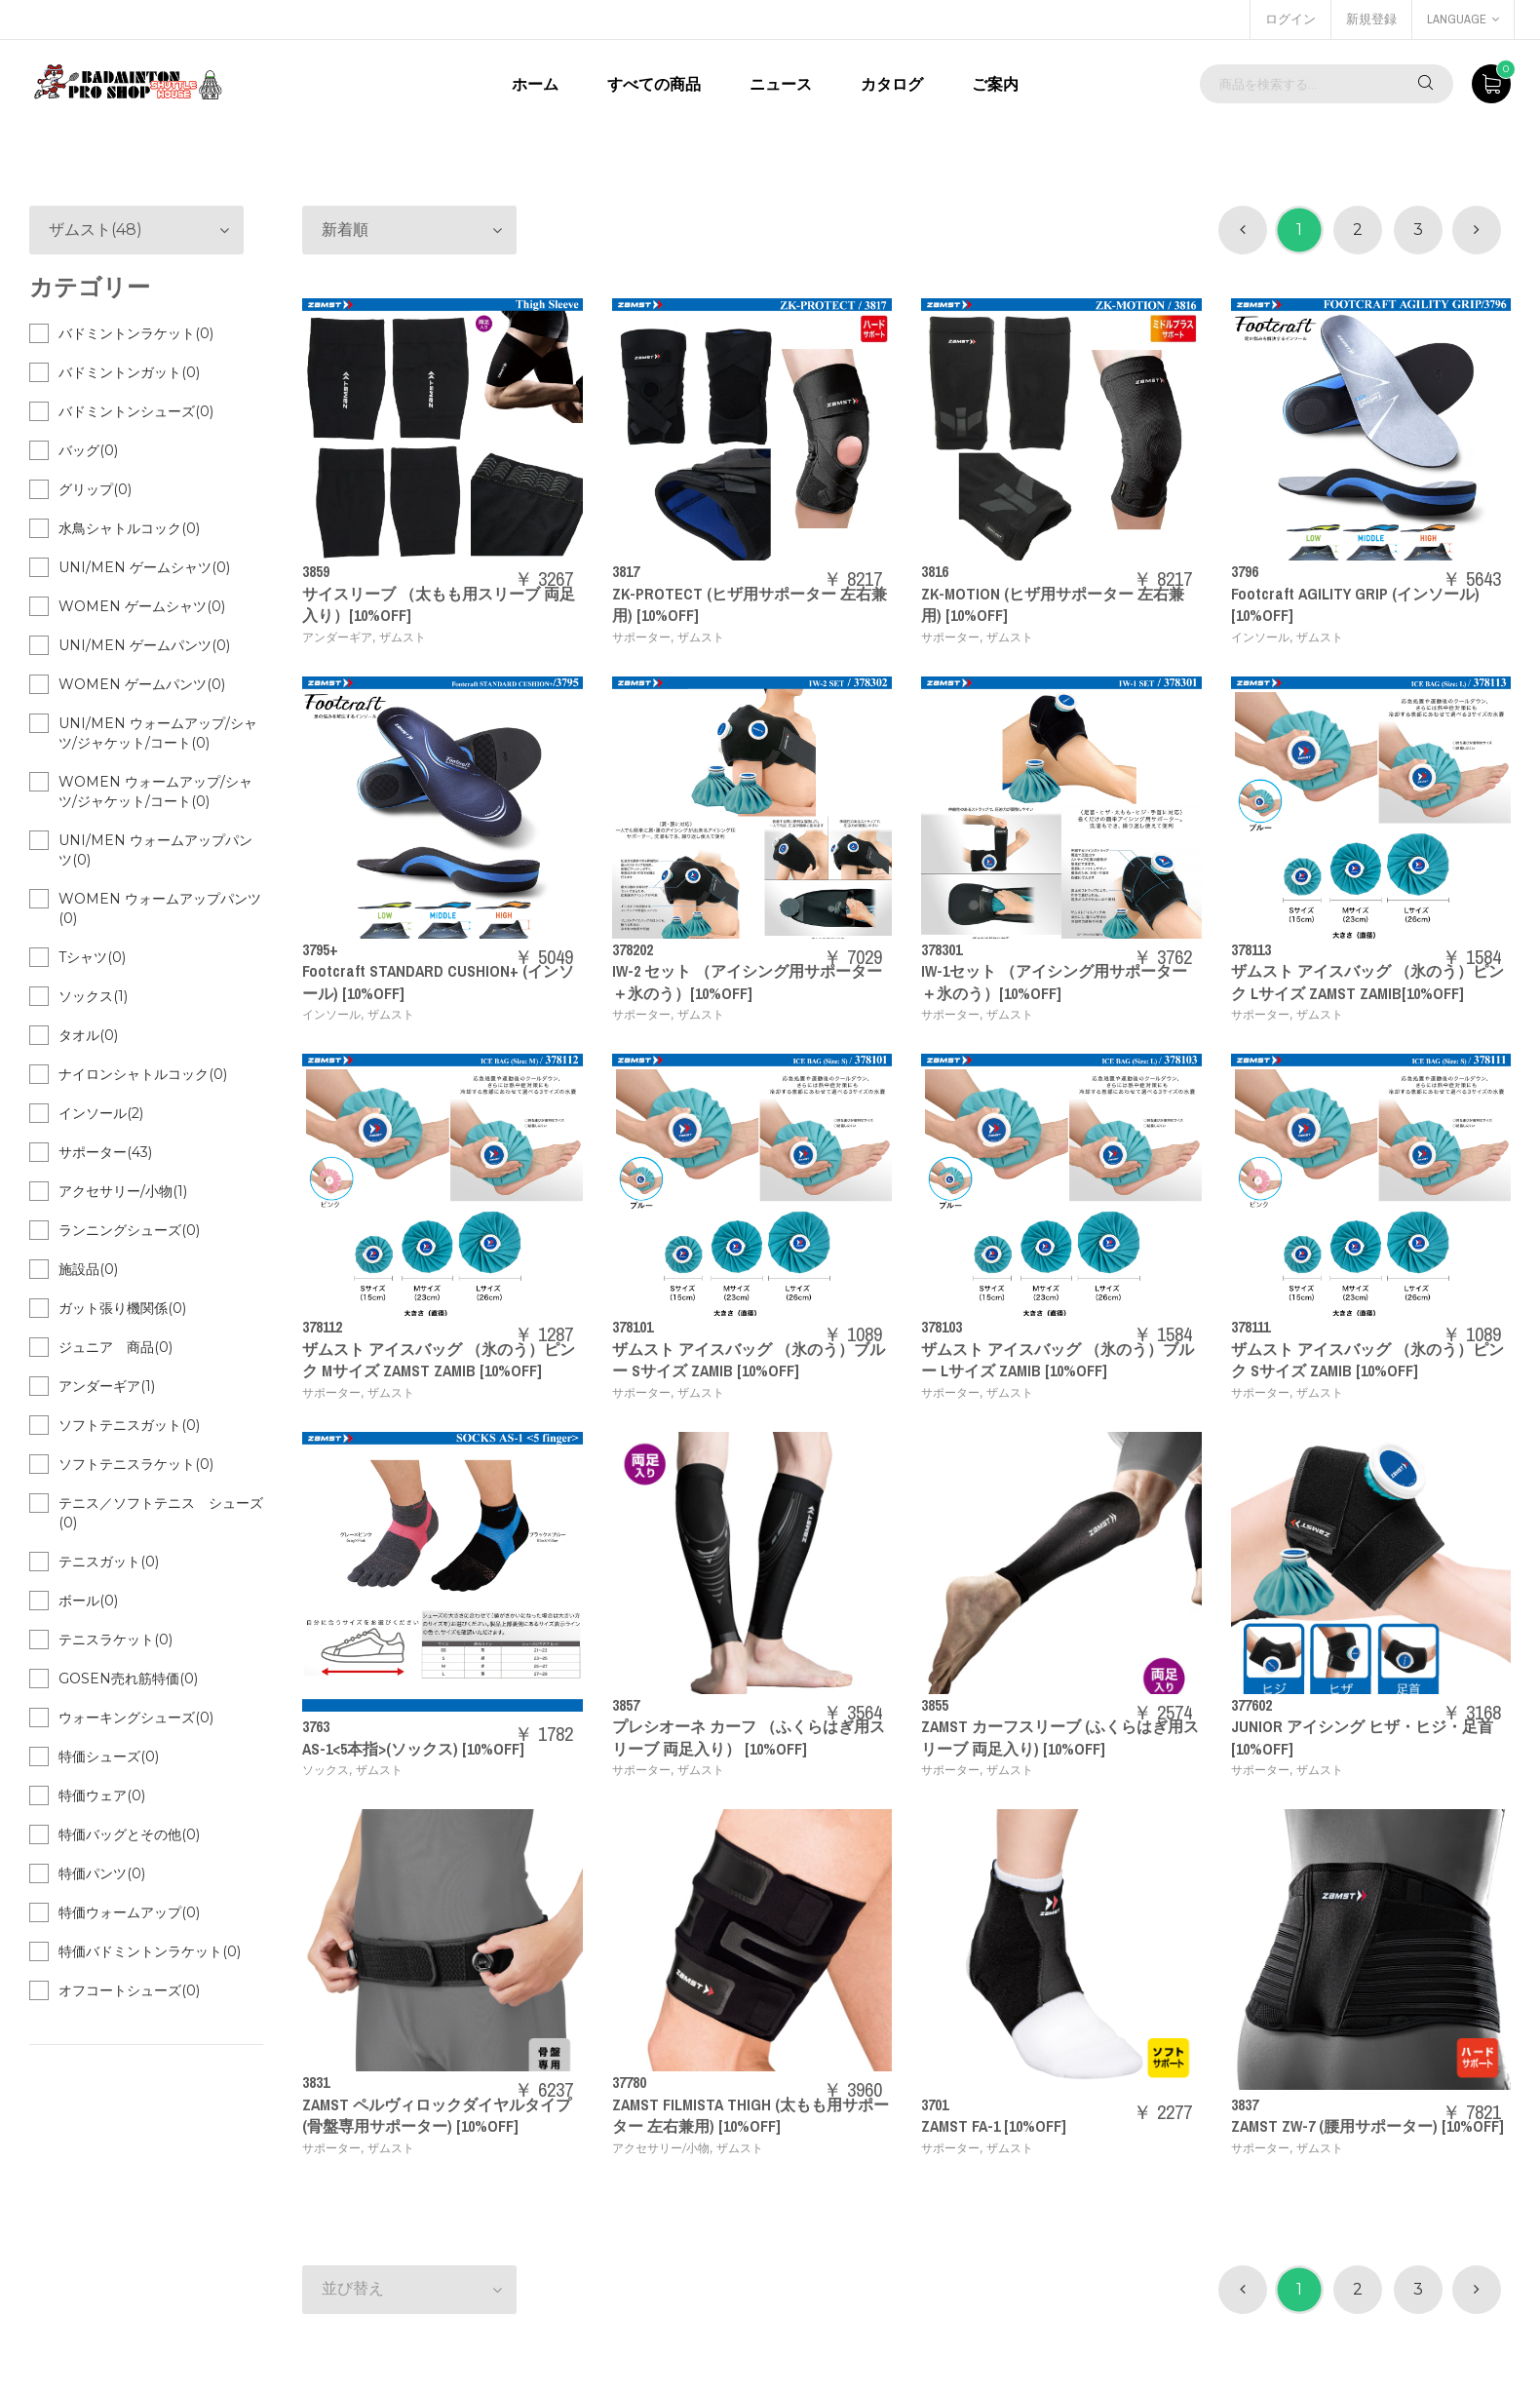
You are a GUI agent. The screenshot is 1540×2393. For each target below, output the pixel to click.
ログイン (1290, 19)
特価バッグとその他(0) (129, 1834)
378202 (632, 949)
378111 (1250, 1326)
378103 (941, 1326)
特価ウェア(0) (101, 1795)
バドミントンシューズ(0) (135, 411)
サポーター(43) (105, 1152)
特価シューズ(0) (108, 1756)
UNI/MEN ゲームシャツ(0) (144, 567)
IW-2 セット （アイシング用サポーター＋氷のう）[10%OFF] (747, 981)
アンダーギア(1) (106, 1386)
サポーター (641, 637)
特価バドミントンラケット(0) (149, 1951)
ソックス (325, 1769)
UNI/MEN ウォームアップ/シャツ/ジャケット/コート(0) (157, 733)
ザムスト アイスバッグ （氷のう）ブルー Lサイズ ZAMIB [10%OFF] (1057, 1359)
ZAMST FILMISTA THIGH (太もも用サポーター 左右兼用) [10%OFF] (750, 2115)
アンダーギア (337, 637)
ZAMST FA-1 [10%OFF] (993, 2126)
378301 (941, 949)
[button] (409, 230)
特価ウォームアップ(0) (129, 1912)
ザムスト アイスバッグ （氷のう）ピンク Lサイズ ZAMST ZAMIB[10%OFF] (1367, 981)
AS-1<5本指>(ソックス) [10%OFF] (413, 1748)
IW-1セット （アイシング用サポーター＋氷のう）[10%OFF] (1054, 981)
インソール (1260, 637)
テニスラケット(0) (115, 1639)
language (1463, 19)
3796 (1244, 571)
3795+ (320, 949)
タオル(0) (88, 1035)
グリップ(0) (95, 489)
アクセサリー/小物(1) (122, 1191)
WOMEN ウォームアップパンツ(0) (159, 908)
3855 (934, 1705)
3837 (1244, 2104)
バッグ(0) (88, 450)
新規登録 (1371, 19)
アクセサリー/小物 (661, 2148)
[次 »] (1476, 230)
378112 (322, 1326)
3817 (625, 571)
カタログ (892, 84)
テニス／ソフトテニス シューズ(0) (160, 1512)
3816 (934, 571)
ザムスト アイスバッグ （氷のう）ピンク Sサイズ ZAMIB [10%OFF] (1367, 1359)
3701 (934, 2104)
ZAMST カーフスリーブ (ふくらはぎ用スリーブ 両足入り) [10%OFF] (1060, 1737)
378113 (1251, 949)
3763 (315, 1726)
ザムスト (402, 637)
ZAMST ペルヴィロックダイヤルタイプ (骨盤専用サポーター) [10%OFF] (436, 2115)
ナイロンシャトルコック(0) (142, 1074)
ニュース (781, 84)
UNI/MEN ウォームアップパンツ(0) (155, 849)
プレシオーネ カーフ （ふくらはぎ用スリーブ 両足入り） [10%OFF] (748, 1737)
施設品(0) (88, 1269)
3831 (315, 2082)
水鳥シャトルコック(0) (129, 528)
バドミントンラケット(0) (135, 333)
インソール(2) (100, 1113)
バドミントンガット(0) (129, 372)
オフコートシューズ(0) (129, 1990)
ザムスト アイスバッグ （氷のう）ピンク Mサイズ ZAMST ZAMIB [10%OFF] (438, 1359)
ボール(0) (88, 1600)
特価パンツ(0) (101, 1873)
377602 (1251, 1705)
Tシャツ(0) (92, 957)
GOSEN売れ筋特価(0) (128, 1678)
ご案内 (995, 84)
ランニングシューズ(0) (129, 1230)
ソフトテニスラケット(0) (135, 1464)
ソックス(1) (93, 996)
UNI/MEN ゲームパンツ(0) (144, 645)
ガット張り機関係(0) (122, 1308)
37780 (629, 2082)
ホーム (535, 84)
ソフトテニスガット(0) (129, 1425)
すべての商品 (654, 84)
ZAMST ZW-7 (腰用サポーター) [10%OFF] (1367, 2126)
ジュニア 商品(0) (115, 1347)
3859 (315, 571)
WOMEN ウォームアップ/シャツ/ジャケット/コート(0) (155, 791)
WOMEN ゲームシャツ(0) (141, 606)
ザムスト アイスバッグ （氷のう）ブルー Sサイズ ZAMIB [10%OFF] (748, 1359)
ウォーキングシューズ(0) (135, 1717)
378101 (632, 1326)
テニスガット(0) (108, 1561)
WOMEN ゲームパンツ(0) (141, 684)
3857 (625, 1705)
